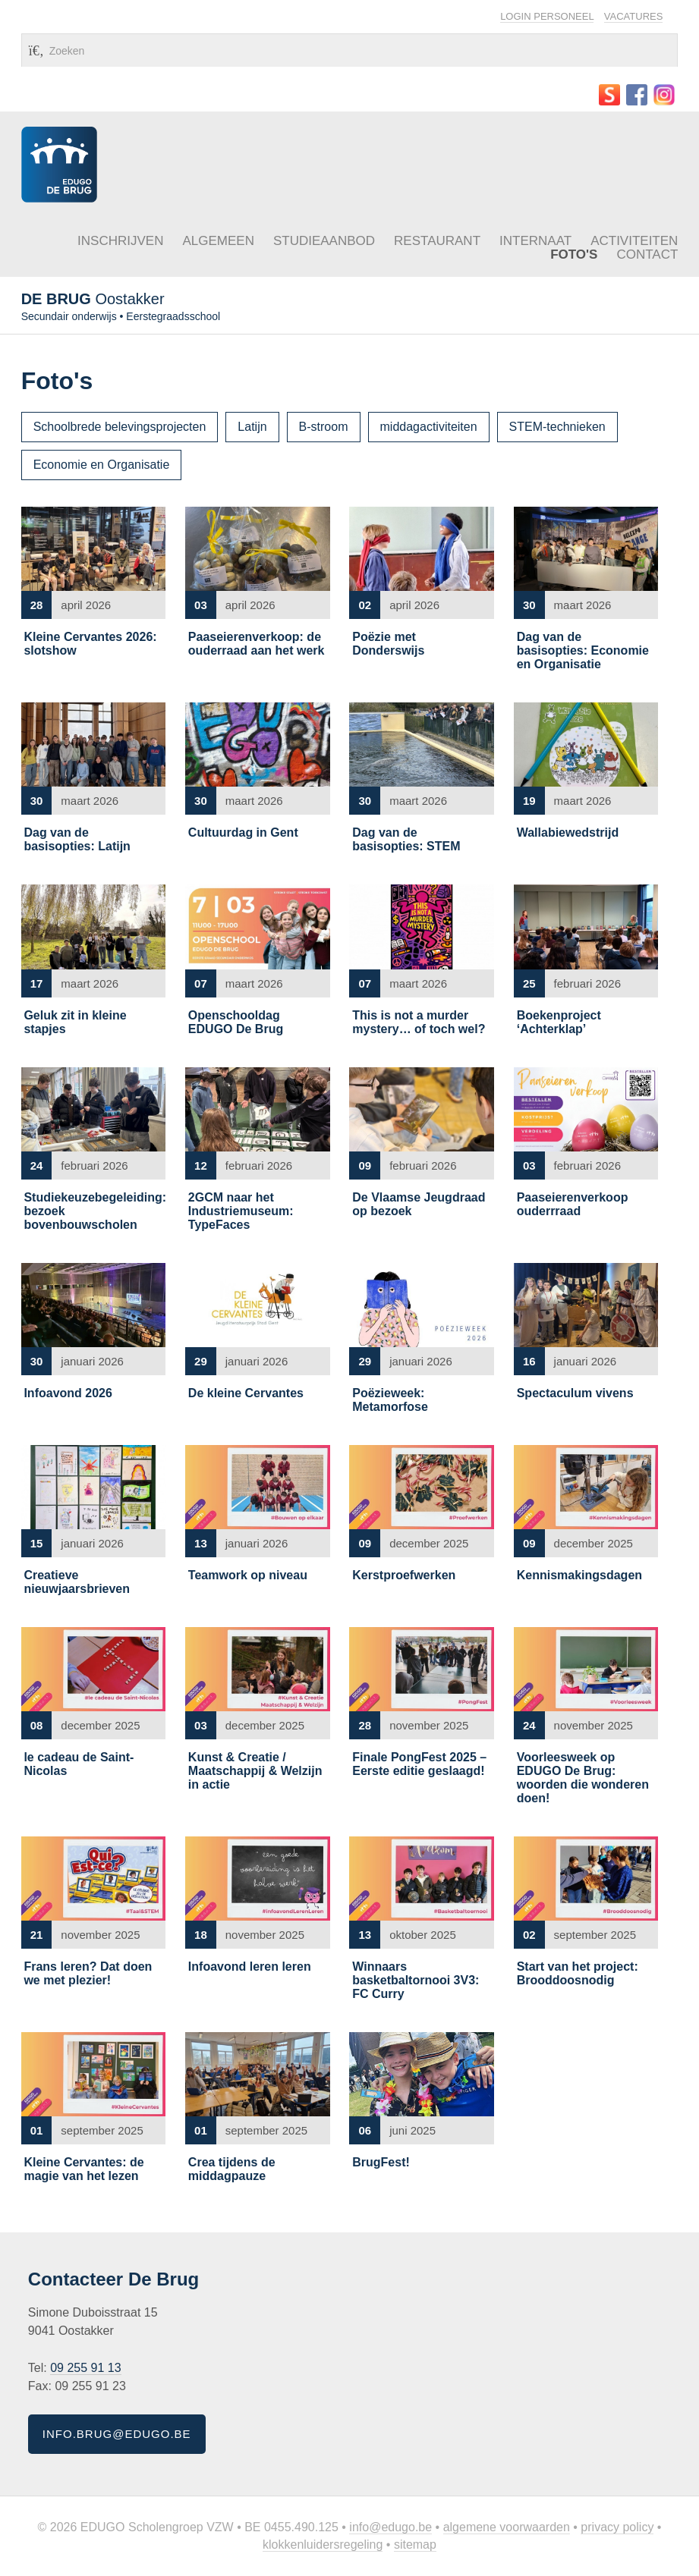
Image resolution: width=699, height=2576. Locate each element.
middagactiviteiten (428, 426)
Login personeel (547, 16)
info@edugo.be (390, 2527)
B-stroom (323, 426)
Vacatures (633, 16)
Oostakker (93, 299)
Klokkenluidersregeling (323, 2544)
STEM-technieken (557, 426)
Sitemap (415, 2544)
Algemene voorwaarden (506, 2527)
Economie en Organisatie (101, 464)
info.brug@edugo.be (117, 2433)
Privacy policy (617, 2527)
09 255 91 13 (85, 2367)
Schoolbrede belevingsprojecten (119, 426)
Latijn (252, 426)
